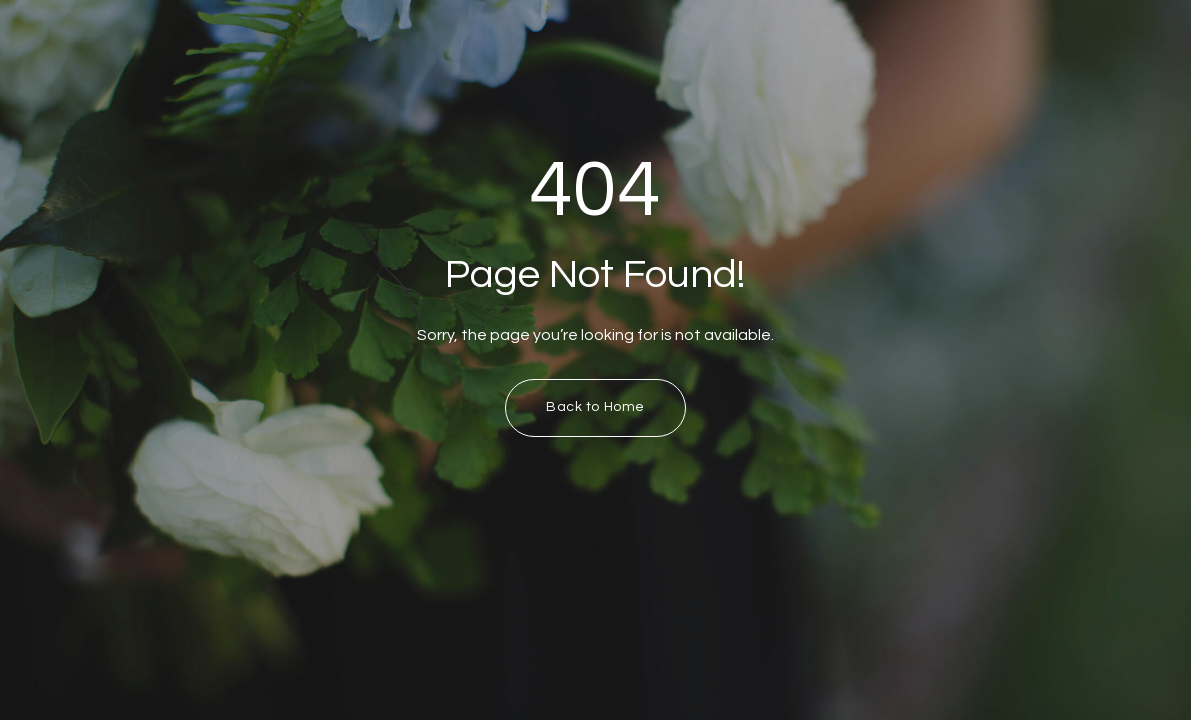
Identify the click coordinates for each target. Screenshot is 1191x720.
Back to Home (595, 407)
